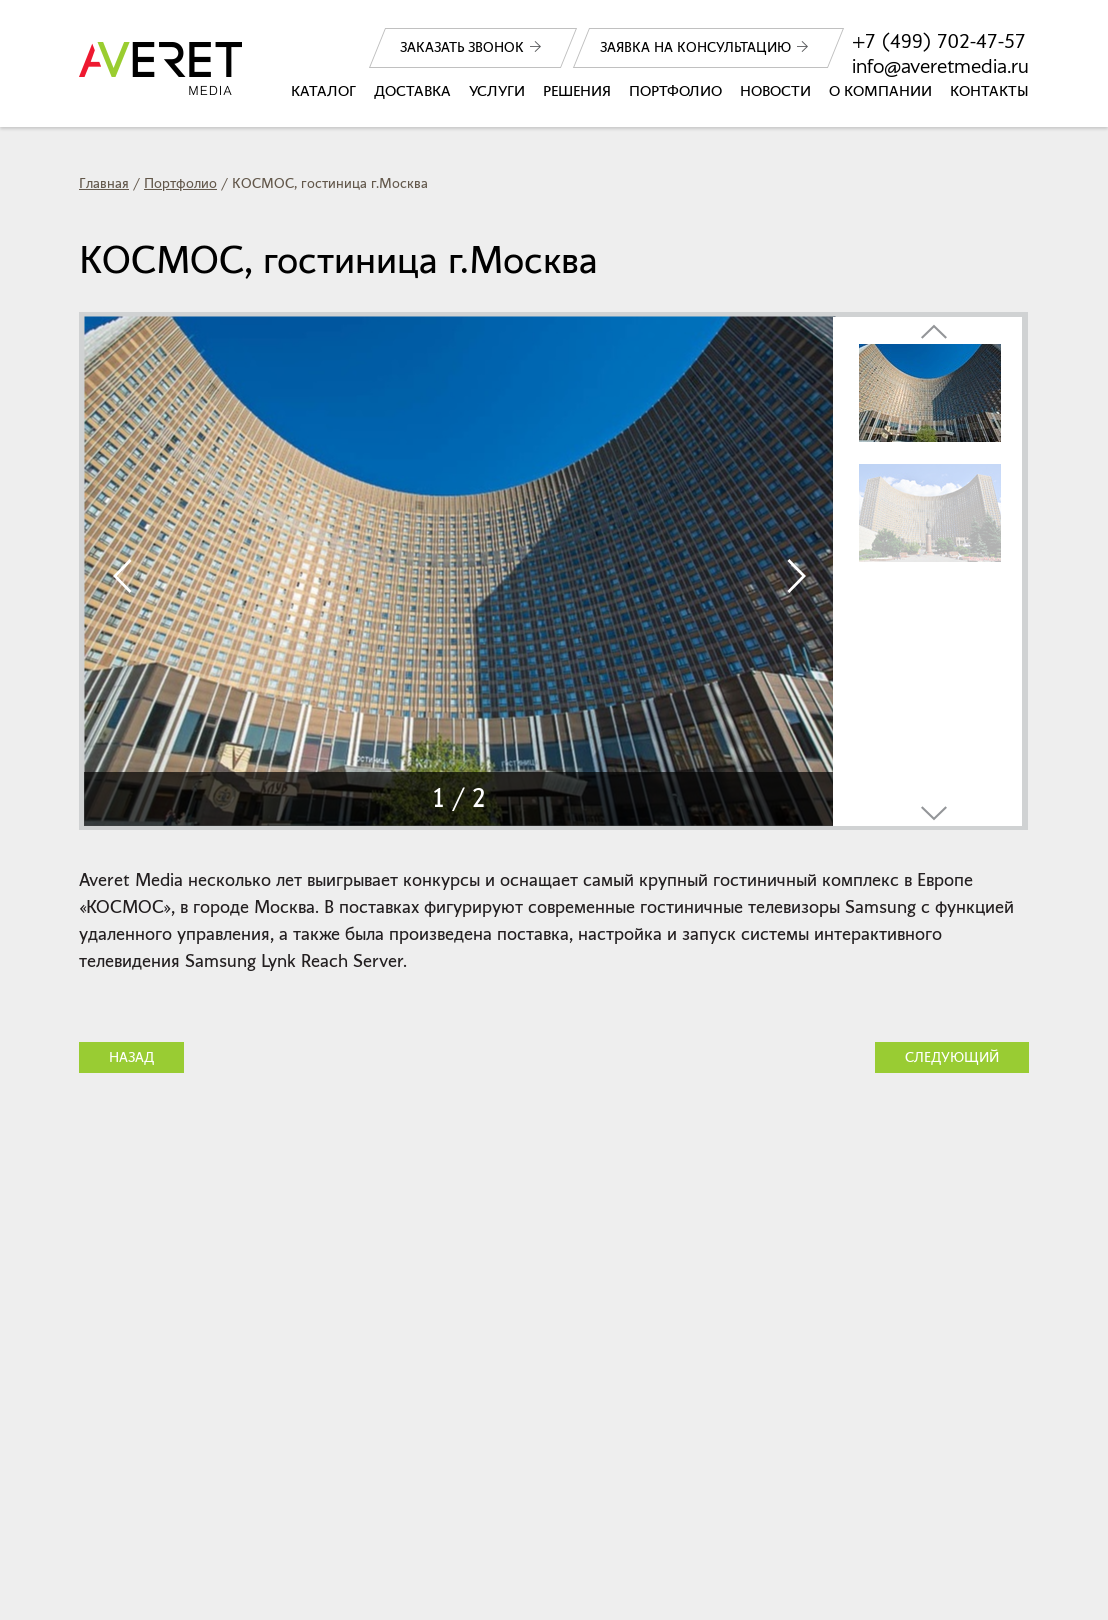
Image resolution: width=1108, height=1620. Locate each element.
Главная (104, 183)
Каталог (323, 91)
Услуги (497, 91)
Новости (775, 91)
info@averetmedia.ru (940, 66)
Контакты (989, 91)
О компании (880, 91)
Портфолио (675, 91)
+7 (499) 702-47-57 (939, 41)
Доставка (412, 91)
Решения (577, 91)
